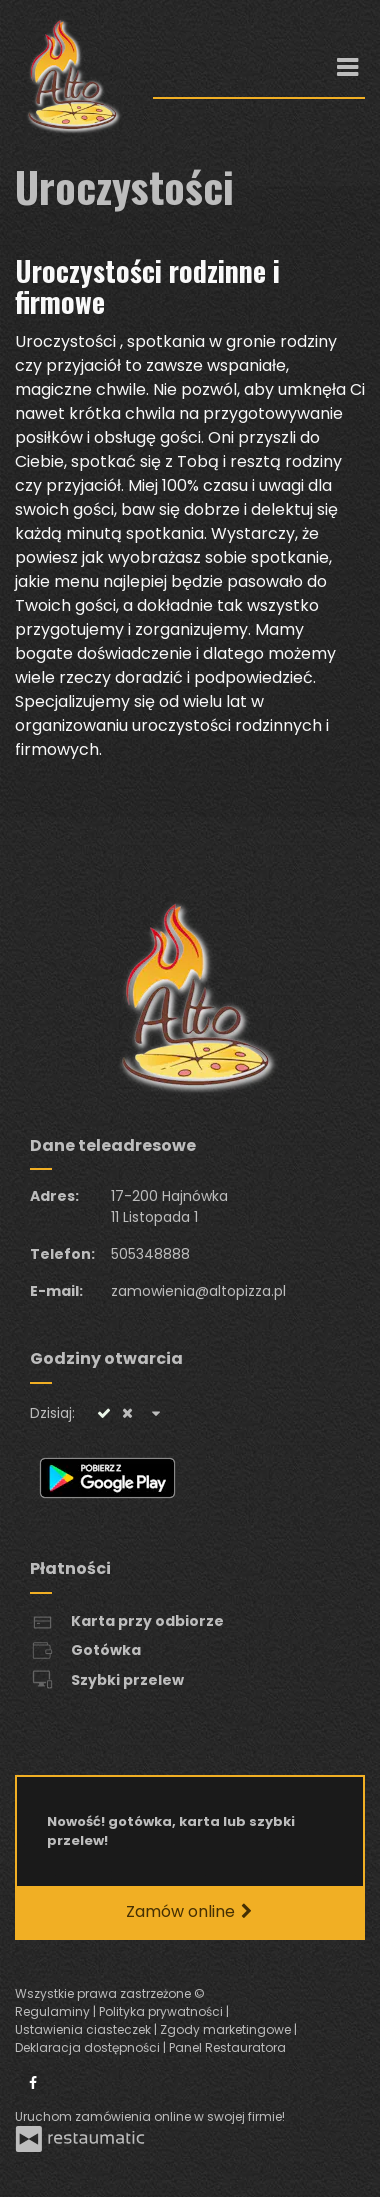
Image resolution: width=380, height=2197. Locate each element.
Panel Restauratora (227, 2047)
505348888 (150, 1254)
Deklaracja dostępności (89, 2047)
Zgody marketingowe (227, 2029)
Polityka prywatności (162, 2011)
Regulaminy (54, 2011)
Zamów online (190, 1912)
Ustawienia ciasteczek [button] (84, 2029)
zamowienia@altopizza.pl (198, 1291)
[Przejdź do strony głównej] (69, 76)
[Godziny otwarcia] (156, 1413)
